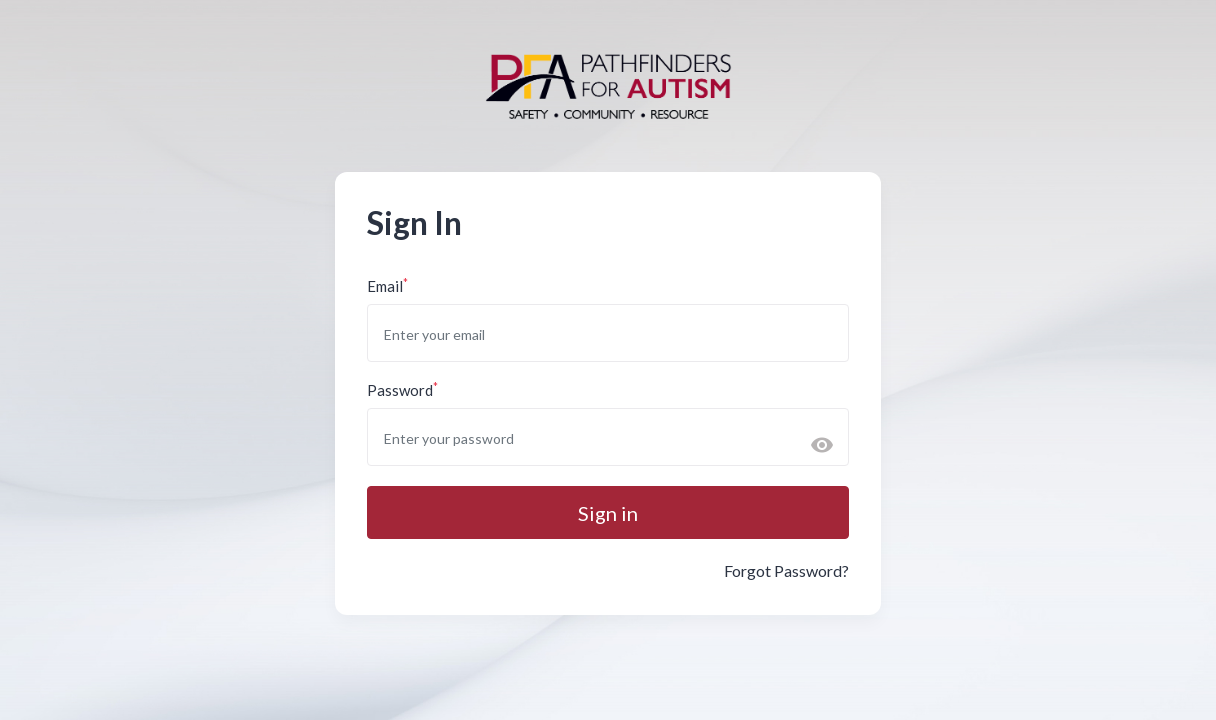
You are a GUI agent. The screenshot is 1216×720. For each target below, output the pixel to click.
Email (387, 285)
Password (402, 389)
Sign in (608, 513)
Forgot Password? (786, 570)
